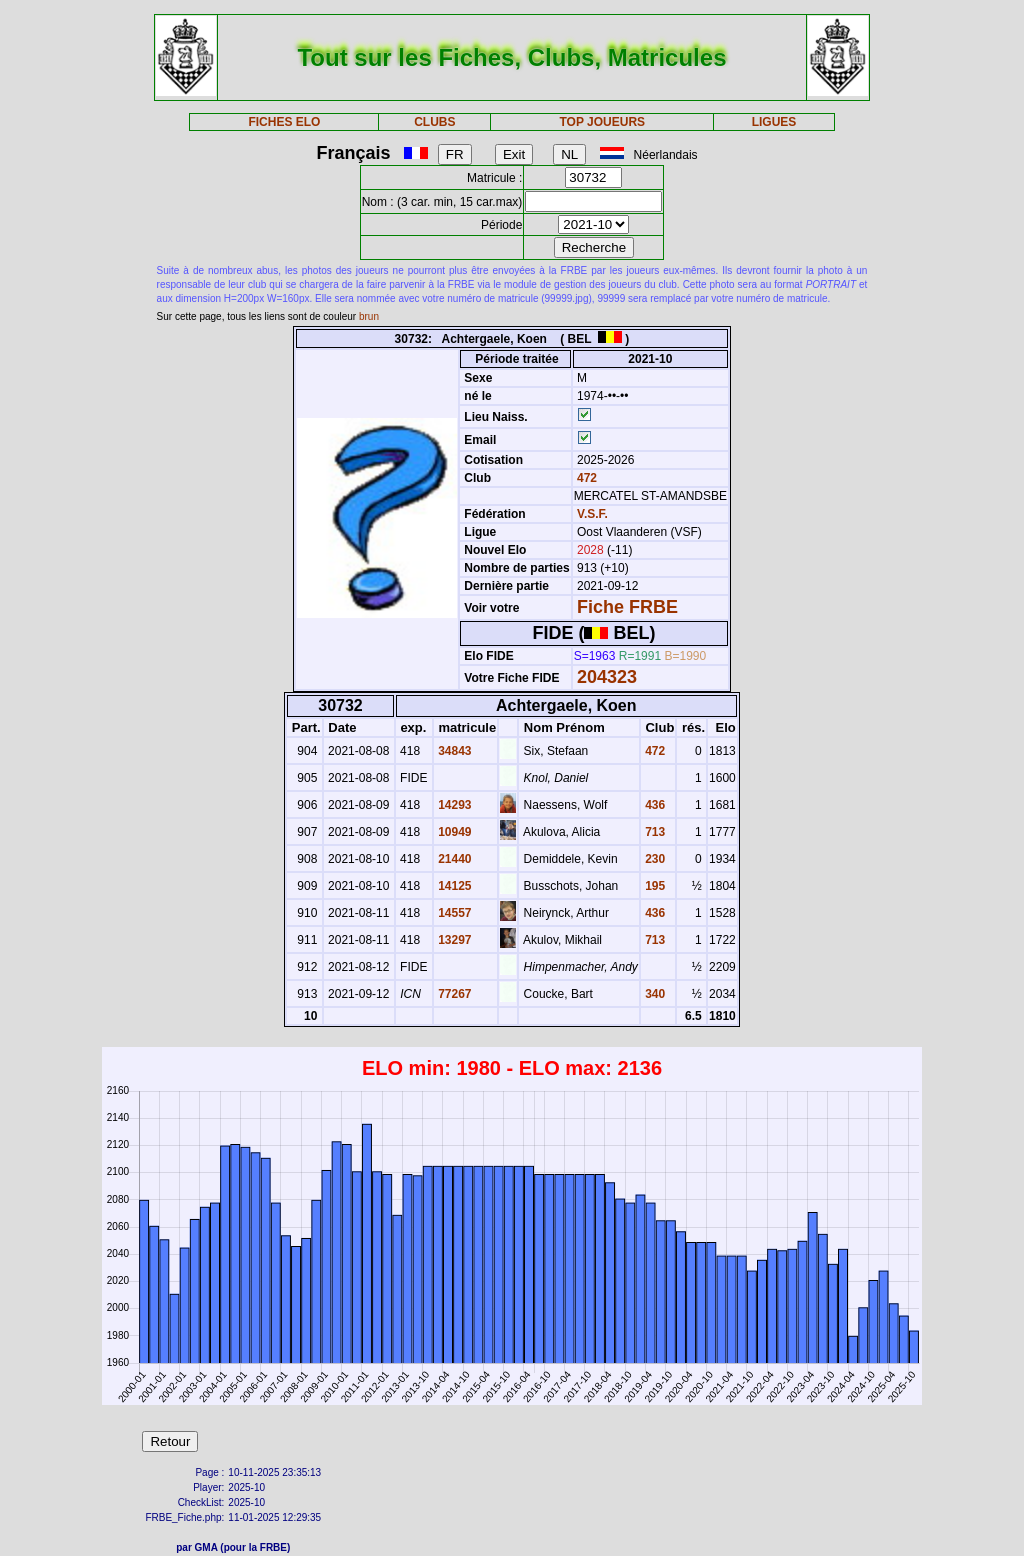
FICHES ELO (284, 122)
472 (585, 478)
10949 (453, 832)
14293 (453, 805)
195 (653, 886)
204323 (607, 677)
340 (653, 994)
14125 (453, 886)
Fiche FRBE (627, 607)
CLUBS (434, 122)
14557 (453, 913)
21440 (453, 859)
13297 (453, 940)
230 (653, 859)
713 (653, 832)
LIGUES (774, 122)
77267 (453, 994)
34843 (453, 751)
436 (653, 805)
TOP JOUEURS (603, 122)
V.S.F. (592, 514)
